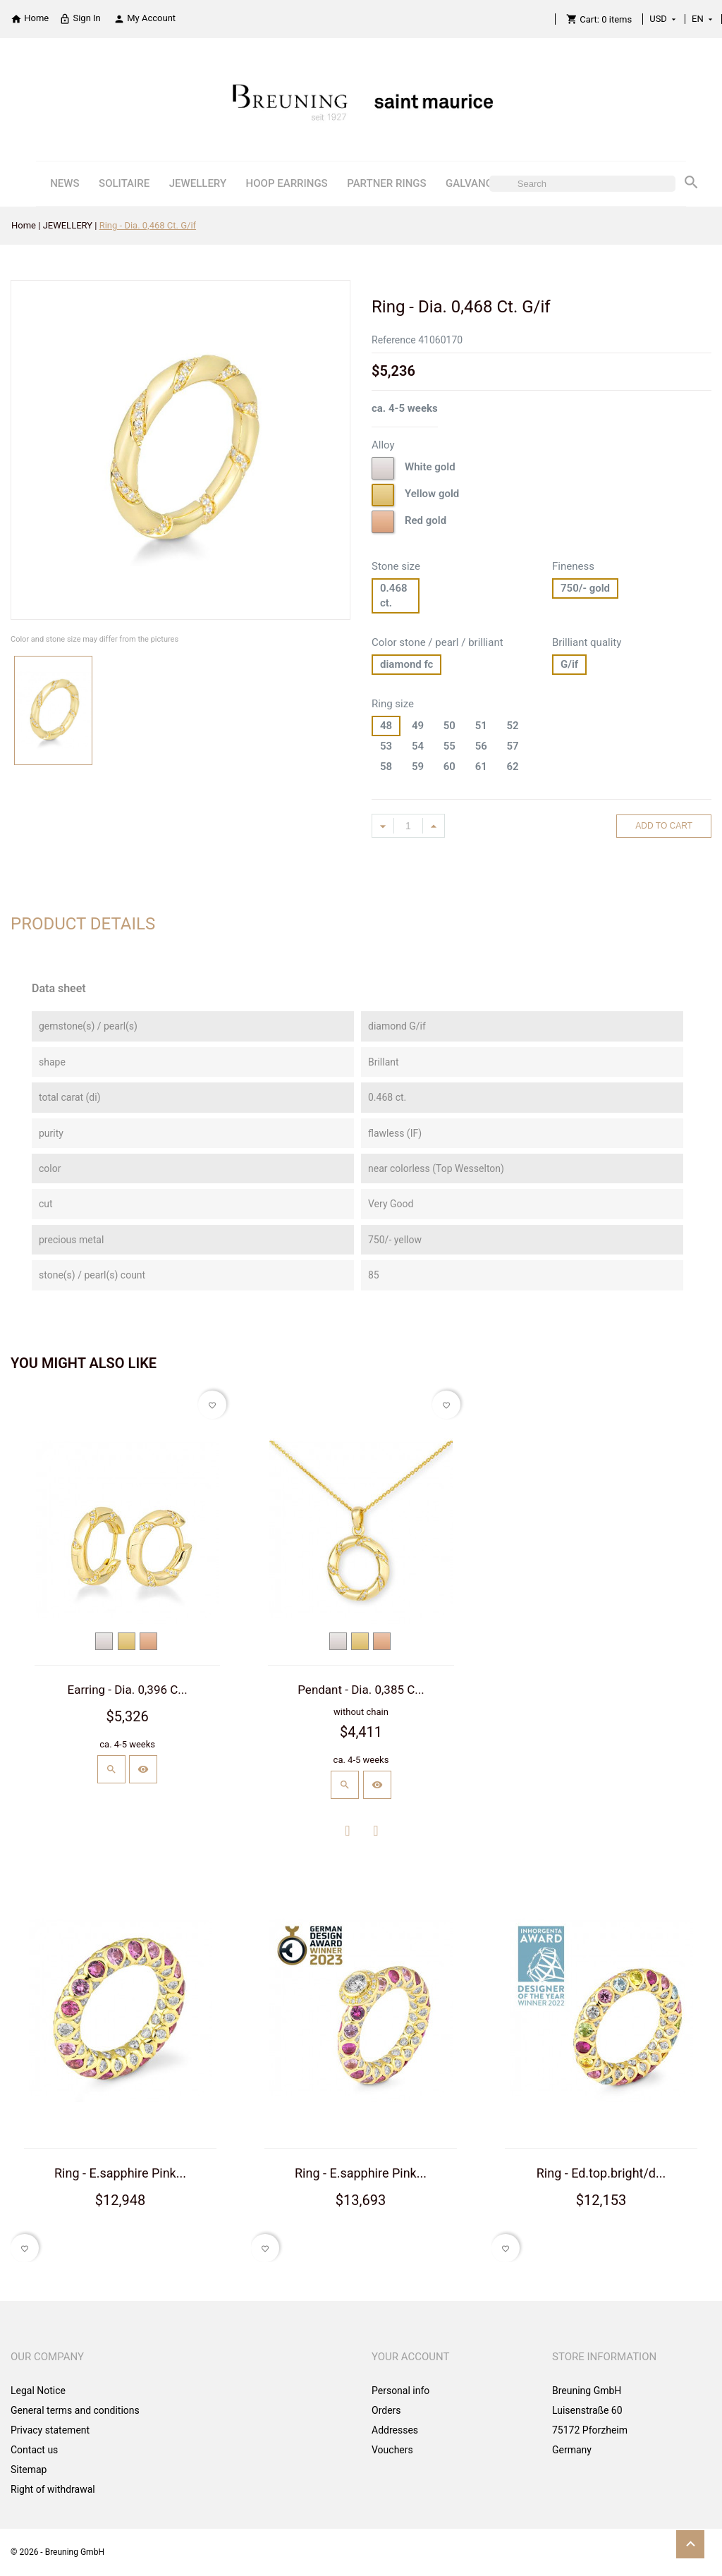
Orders (386, 2410)
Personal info (400, 2390)
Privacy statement (50, 2430)
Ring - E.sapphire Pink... (120, 2173)
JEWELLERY (197, 183)
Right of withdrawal (53, 2489)
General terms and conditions (75, 2410)
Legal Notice (38, 2390)
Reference (394, 340)
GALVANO (469, 183)
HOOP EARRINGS (287, 183)
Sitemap (29, 2469)
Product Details (83, 924)
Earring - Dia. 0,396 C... (128, 1690)
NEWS (64, 183)
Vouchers (392, 2449)
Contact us (34, 2449)
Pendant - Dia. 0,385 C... (361, 1690)
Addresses (395, 2430)
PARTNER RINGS (386, 183)
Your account (411, 2356)
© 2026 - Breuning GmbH (57, 2552)
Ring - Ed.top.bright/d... (601, 2173)
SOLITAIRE (124, 183)
